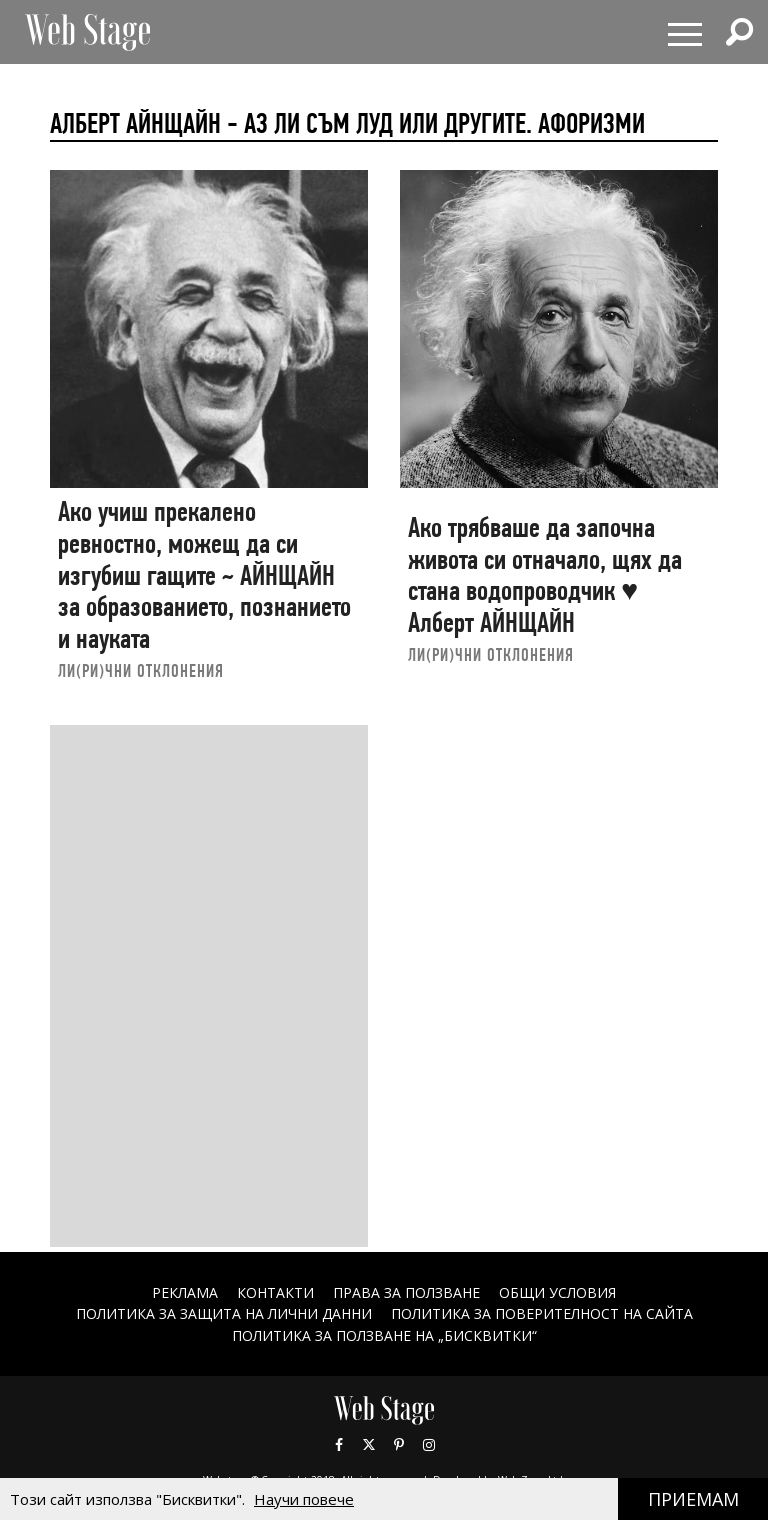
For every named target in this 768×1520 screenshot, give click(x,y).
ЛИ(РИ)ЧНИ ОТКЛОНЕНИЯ (141, 670)
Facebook (339, 1445)
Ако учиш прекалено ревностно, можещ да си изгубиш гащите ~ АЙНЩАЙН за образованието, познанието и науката (204, 575)
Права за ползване (406, 1292)
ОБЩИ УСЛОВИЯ (557, 1292)
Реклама (185, 1292)
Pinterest (399, 1445)
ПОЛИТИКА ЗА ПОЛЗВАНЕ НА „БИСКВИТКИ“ (384, 1335)
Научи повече (304, 1499)
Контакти (275, 1292)
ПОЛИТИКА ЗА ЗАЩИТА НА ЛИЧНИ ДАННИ (224, 1313)
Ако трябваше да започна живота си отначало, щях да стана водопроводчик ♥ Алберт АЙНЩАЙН (545, 575)
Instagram (429, 1445)
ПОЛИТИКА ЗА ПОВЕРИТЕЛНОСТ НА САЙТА (542, 1313)
